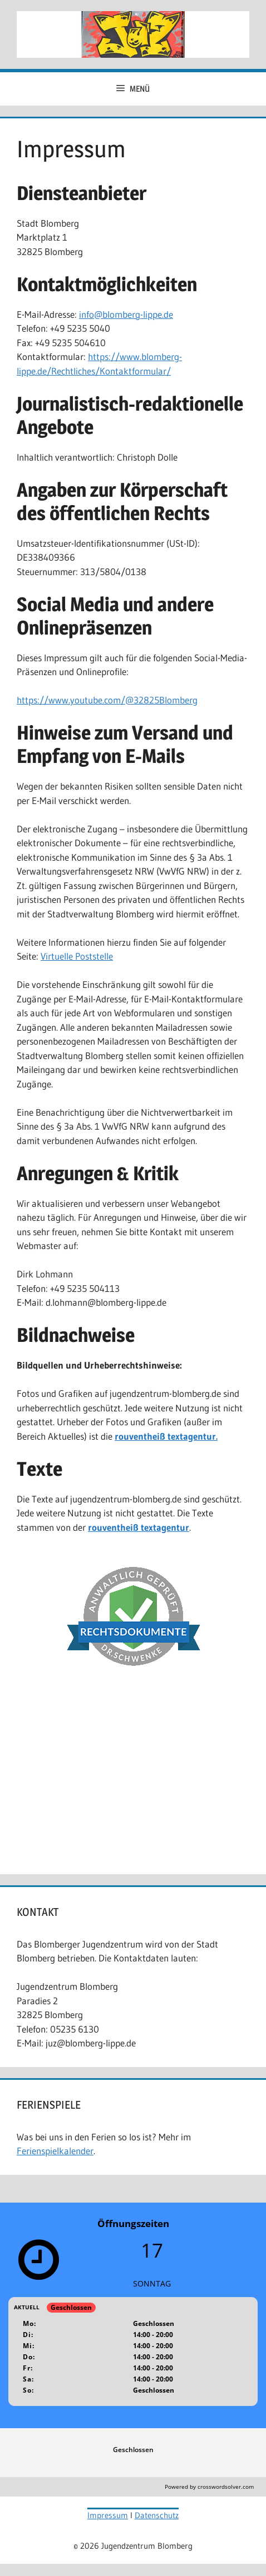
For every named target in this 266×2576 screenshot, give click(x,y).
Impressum (107, 2515)
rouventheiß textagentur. (166, 1436)
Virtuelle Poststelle (77, 956)
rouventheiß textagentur (138, 1527)
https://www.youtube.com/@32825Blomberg (107, 700)
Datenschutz (157, 2515)
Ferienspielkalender (55, 2150)
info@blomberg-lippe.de (126, 314)
